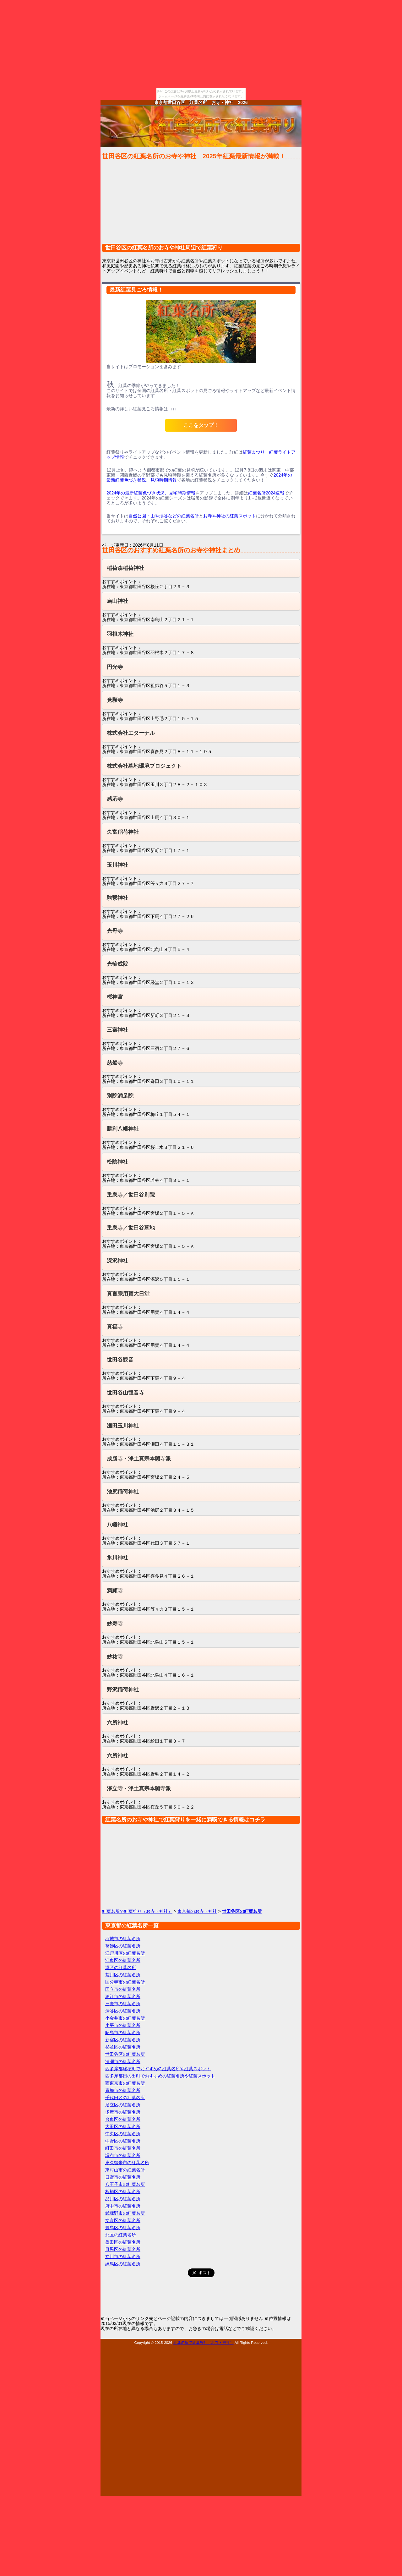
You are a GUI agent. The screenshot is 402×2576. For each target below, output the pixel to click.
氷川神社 (117, 1558)
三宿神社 (117, 1030)
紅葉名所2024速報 (266, 492)
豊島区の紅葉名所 (122, 2227)
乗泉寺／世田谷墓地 (131, 1228)
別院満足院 (120, 1096)
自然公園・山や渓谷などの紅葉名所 (163, 515)
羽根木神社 (120, 634)
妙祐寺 (115, 1657)
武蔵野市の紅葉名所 (125, 2213)
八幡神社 (117, 1525)
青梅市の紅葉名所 (122, 2090)
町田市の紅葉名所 (122, 2148)
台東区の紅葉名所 (122, 2119)
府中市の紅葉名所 (122, 2205)
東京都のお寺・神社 (197, 1911)
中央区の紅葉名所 (122, 2133)
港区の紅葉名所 (120, 1967)
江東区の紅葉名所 (122, 1960)
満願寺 (115, 1591)
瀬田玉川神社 (123, 1426)
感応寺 (115, 799)
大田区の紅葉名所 (122, 2126)
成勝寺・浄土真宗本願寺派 (139, 1459)
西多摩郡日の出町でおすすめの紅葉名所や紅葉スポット (160, 2075)
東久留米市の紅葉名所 (127, 2162)
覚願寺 (115, 700)
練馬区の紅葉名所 (122, 2263)
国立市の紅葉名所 (122, 1989)
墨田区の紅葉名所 (122, 2242)
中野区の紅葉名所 (122, 2140)
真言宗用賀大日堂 (128, 1294)
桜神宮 (115, 997)
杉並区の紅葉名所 (122, 2046)
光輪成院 (117, 964)
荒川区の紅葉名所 (122, 1974)
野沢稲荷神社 (123, 1690)
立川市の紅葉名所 (122, 2256)
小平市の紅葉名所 (122, 2025)
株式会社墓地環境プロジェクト (144, 766)
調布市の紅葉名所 (122, 2155)
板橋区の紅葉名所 (122, 2191)
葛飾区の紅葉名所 (122, 1945)
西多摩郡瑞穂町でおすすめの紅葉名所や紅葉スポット (158, 2068)
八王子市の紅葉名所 (125, 2184)
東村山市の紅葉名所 (125, 2169)
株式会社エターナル (131, 733)
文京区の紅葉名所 (122, 2220)
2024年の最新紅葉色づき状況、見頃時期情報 (150, 492)
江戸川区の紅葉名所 (125, 1953)
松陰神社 (117, 1162)
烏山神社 (117, 601)
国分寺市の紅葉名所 (125, 1981)
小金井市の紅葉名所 (125, 2018)
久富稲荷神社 (123, 832)
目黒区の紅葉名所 (122, 2249)
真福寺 (115, 1327)
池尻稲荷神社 (123, 1492)
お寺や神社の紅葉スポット (229, 515)
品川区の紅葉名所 (122, 2198)
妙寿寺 (115, 1624)
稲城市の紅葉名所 (122, 1938)
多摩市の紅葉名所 (122, 2112)
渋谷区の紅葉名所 (122, 2010)
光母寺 (115, 931)
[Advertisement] (201, 204)
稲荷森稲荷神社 (125, 568)
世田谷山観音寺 (125, 1393)
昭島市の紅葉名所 (122, 2032)
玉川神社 (117, 865)
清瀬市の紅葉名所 (122, 2061)
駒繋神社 (117, 898)
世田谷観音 (120, 1360)
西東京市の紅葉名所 (125, 2083)
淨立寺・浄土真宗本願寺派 (139, 1789)
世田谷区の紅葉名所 (125, 2054)
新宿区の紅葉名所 (122, 2039)
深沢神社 (117, 1261)
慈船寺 (115, 1063)
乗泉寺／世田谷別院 (131, 1195)
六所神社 (117, 1723)
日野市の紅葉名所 (122, 2177)
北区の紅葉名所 (120, 2234)
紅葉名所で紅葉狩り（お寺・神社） (137, 1911)
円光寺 (115, 667)
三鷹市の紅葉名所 (122, 2003)
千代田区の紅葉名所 (125, 2097)
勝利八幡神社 (123, 1129)
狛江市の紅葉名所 (122, 1996)
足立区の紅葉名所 (122, 2104)
